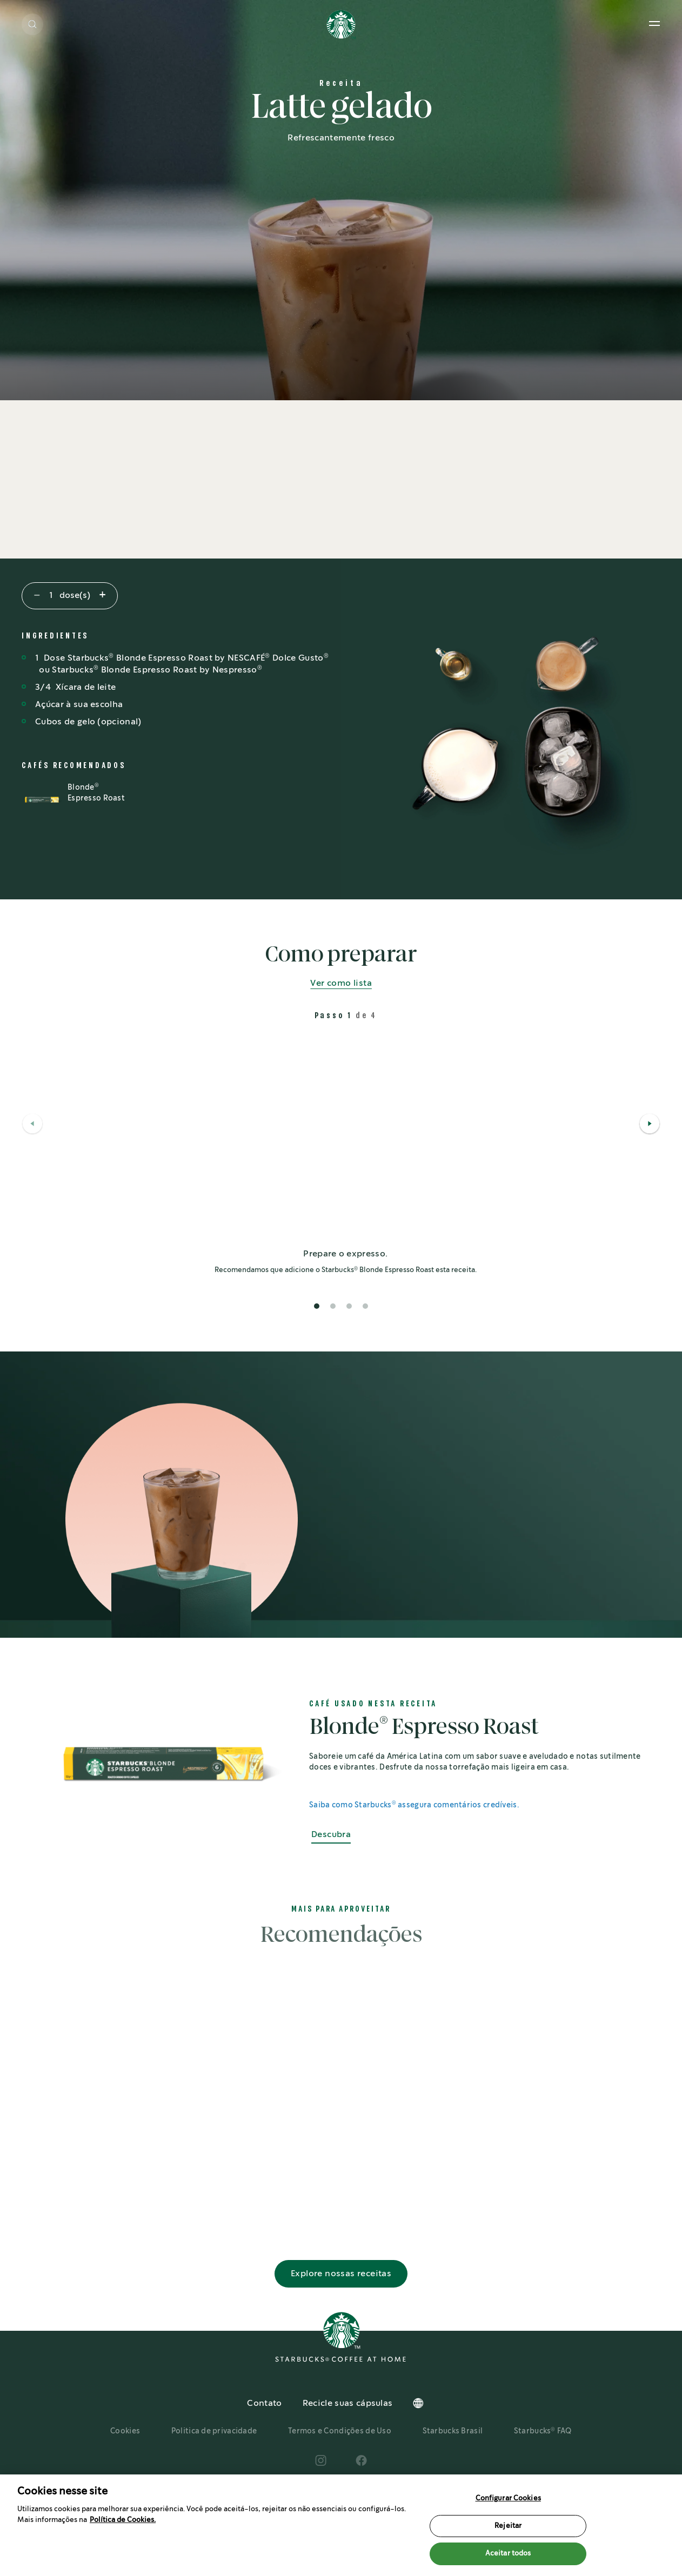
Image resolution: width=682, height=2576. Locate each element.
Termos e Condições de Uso (339, 2461)
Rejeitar (507, 2526)
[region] (341, 2525)
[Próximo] (649, 1125)
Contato (264, 2434)
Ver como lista (341, 983)
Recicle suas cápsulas (348, 2434)
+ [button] (102, 595)
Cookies (125, 2461)
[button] (32, 24)
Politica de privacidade (214, 2461)
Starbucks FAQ (543, 2461)
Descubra (331, 1835)
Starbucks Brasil (453, 2461)
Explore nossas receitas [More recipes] (341, 2303)
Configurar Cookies (508, 2498)
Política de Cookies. (123, 2520)
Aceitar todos (508, 2553)
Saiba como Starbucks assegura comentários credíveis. (414, 1805)
